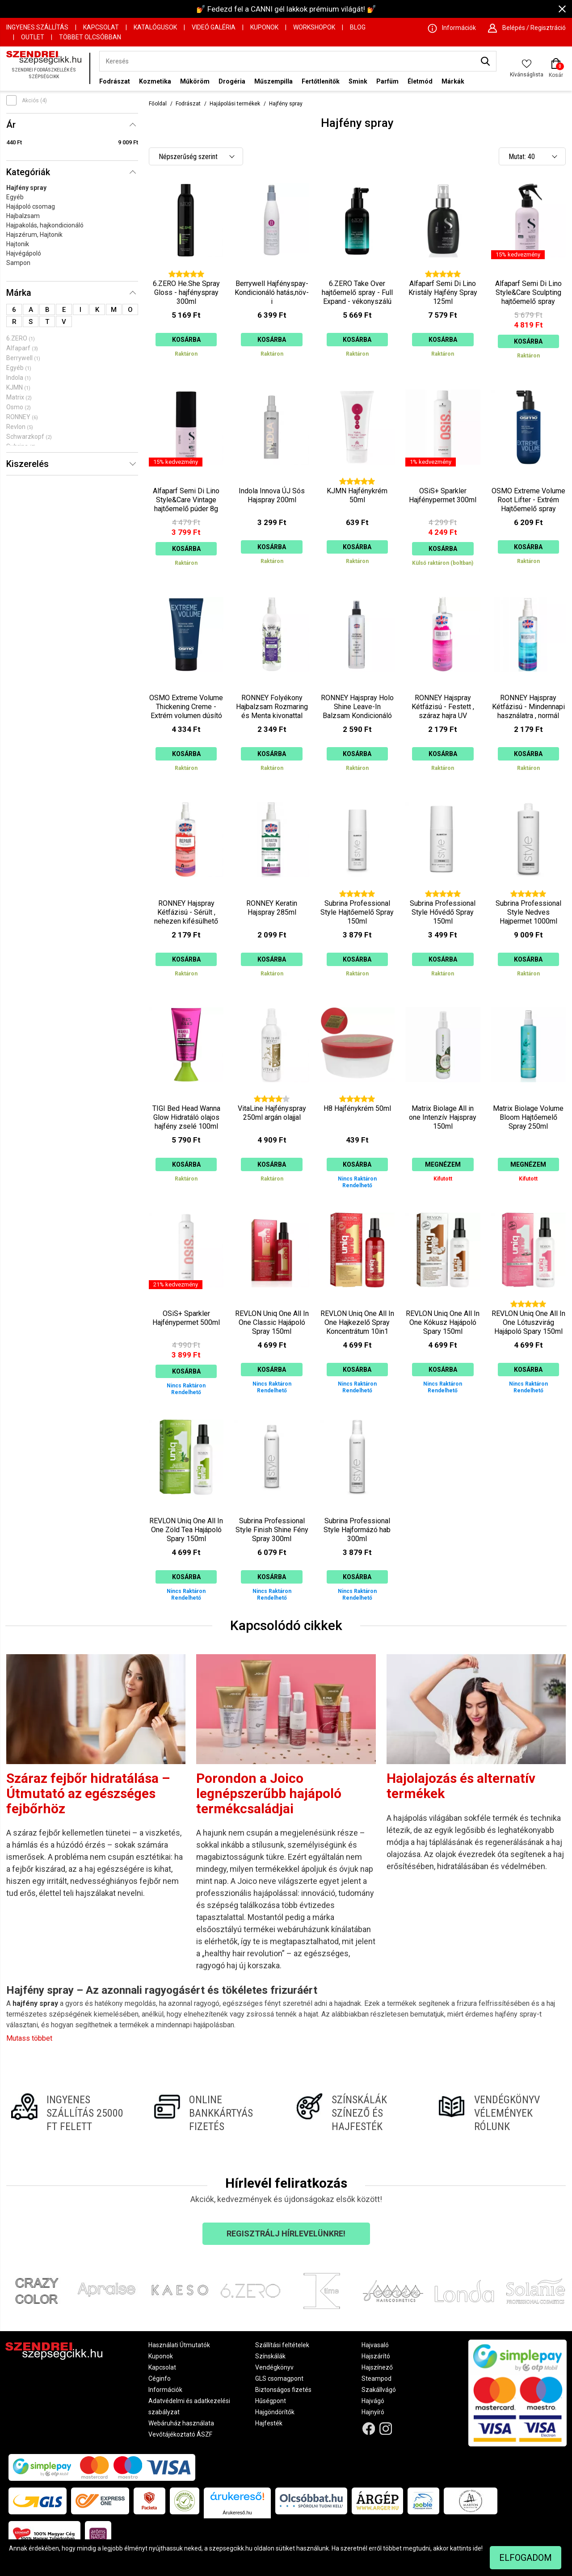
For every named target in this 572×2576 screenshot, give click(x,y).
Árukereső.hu (237, 2512)
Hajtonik (17, 244)
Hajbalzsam (23, 215)
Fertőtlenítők (321, 81)
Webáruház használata (181, 2423)
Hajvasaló (375, 2345)
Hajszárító (376, 2356)
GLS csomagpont (279, 2378)
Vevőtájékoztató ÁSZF (180, 2434)
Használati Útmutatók (179, 2345)
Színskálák (270, 2356)
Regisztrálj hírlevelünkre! (286, 2233)
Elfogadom (525, 2557)
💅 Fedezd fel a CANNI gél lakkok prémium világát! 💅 (286, 8)
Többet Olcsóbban (90, 37)
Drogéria (232, 81)
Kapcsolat (101, 27)
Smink (358, 81)
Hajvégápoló (23, 253)
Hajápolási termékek (235, 104)
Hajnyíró (373, 2412)
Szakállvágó (379, 2389)
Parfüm (387, 81)
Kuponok (264, 27)
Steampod (376, 2378)
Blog (358, 27)
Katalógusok (155, 27)
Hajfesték (268, 2423)
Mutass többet (29, 2038)
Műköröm (195, 81)
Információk (165, 2389)
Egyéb (15, 197)
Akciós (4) (34, 100)
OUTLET (32, 37)
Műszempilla (273, 81)
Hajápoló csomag (30, 206)
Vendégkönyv (274, 2367)
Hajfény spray (26, 187)
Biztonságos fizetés (283, 2389)
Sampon (18, 262)
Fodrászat (114, 81)
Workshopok (314, 27)
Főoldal (158, 104)
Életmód (420, 81)
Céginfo (159, 2378)
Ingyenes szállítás (37, 27)
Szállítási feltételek (282, 2345)
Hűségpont (270, 2400)
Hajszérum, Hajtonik (34, 234)
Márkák (453, 81)
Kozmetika (155, 81)
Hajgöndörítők (274, 2412)
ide (477, 2548)
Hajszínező (377, 2367)
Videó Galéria (214, 27)
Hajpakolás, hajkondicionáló (45, 225)
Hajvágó (373, 2400)
